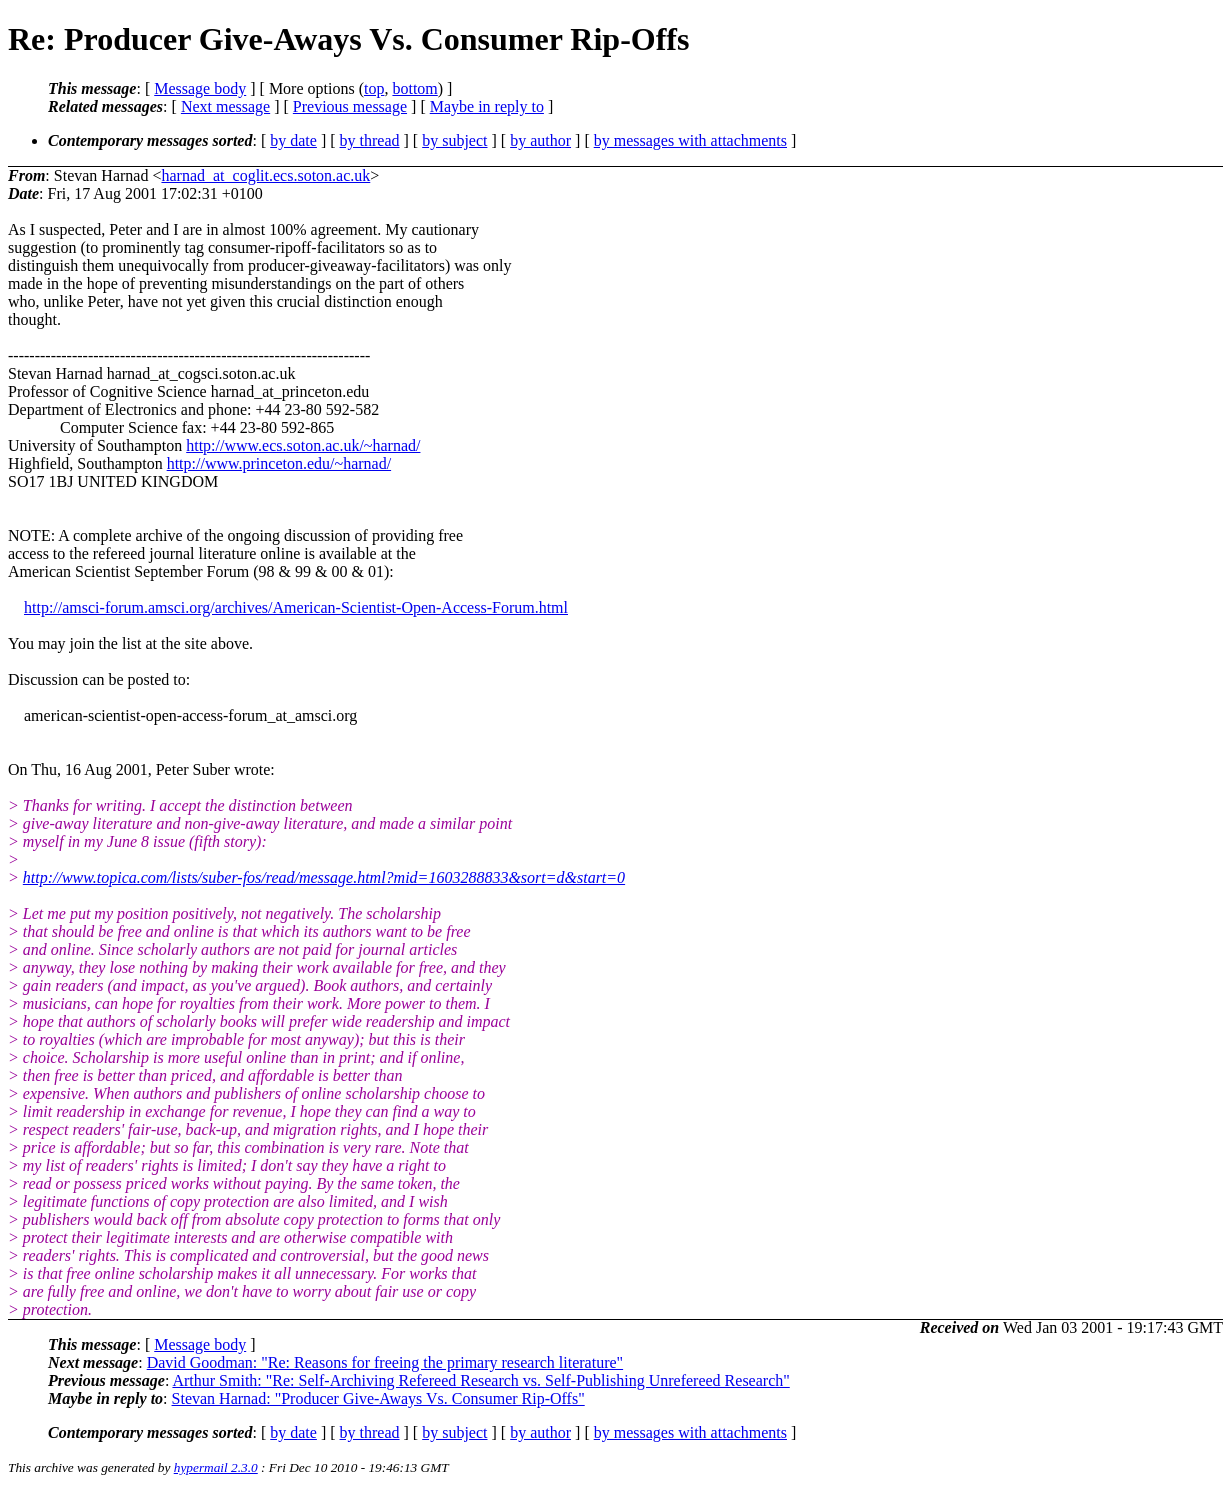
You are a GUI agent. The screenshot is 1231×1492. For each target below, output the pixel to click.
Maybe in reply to (487, 106)
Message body (200, 88)
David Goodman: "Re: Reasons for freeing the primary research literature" (385, 1362)
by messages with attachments (690, 140)
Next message (225, 106)
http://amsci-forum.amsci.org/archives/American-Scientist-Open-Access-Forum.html (296, 607)
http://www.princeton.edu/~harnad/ (279, 463)
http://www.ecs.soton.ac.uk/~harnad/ (303, 445)
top (374, 88)
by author (540, 140)
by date (293, 140)
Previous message (350, 106)
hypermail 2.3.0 (216, 1467)
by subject (454, 140)
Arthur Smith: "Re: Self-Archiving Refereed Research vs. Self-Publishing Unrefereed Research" (480, 1380)
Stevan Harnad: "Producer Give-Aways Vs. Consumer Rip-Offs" (378, 1398)
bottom (414, 88)
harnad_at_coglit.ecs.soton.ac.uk (265, 175)
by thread (370, 140)
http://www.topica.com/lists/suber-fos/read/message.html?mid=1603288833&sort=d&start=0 (324, 877)
